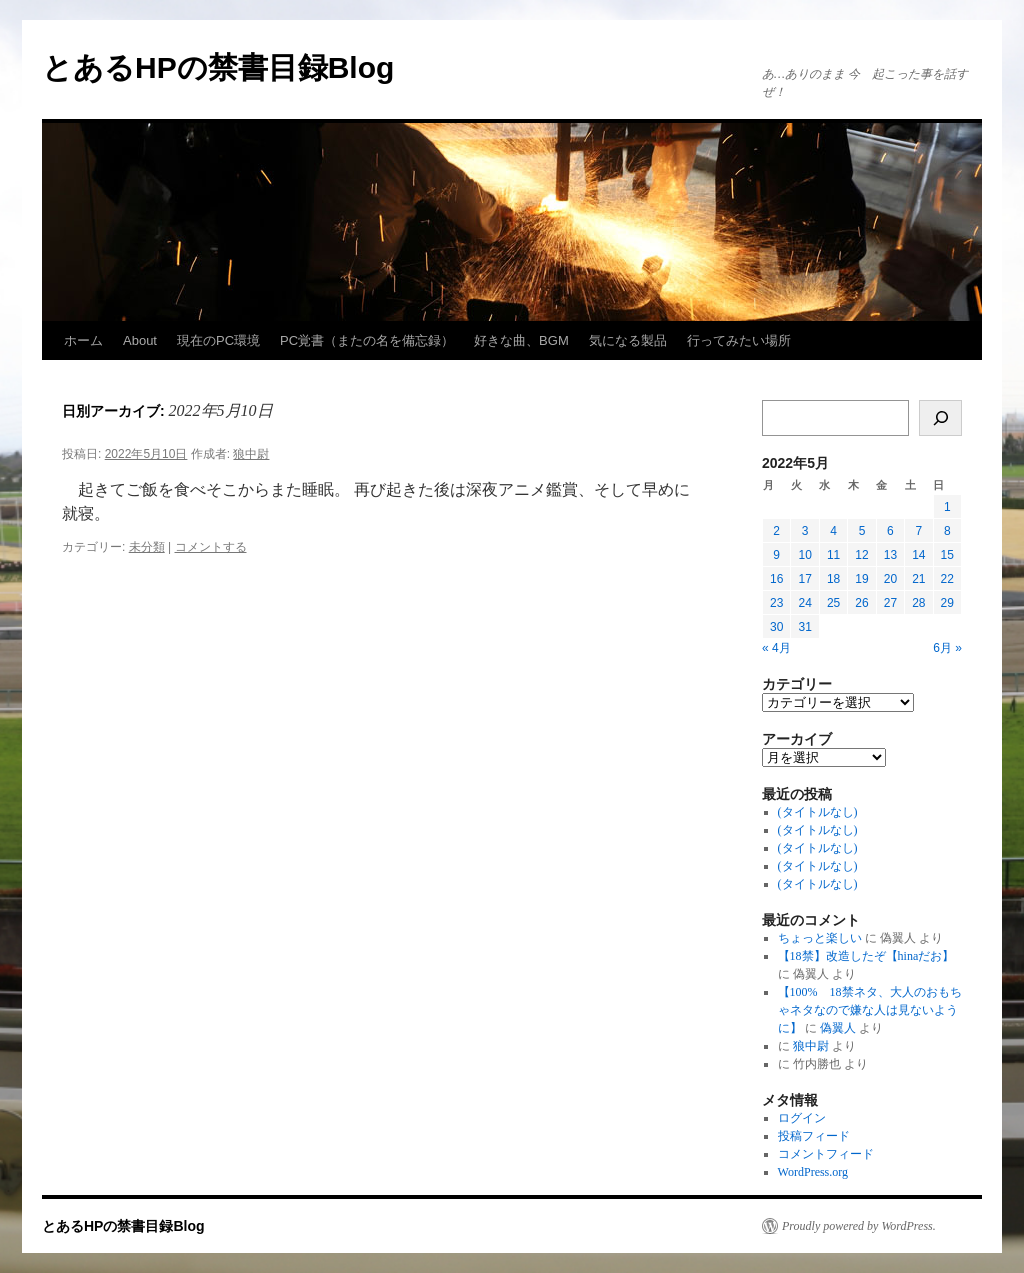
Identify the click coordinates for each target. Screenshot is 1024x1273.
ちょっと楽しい (820, 938)
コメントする (211, 547)
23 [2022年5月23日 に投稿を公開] (776, 603)
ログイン (802, 1118)
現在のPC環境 (218, 340)
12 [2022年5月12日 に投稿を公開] (861, 555)
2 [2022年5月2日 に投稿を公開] (776, 531)
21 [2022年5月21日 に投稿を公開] (918, 579)
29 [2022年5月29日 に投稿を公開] (947, 603)
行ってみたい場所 (739, 340)
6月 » (947, 648)
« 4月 (776, 648)
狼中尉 (251, 454)
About (140, 340)
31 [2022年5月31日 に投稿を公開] (804, 627)
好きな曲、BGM (521, 340)
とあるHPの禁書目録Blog (218, 67)
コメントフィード (826, 1154)
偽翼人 (838, 1028)
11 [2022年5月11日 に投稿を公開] (833, 555)
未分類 (147, 547)
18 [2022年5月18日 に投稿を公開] (833, 579)
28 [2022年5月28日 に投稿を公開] (918, 603)
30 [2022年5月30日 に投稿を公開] (776, 627)
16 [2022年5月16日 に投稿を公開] (776, 579)
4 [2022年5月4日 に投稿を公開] (833, 531)
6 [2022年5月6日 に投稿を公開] (890, 531)
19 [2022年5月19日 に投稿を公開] (861, 579)
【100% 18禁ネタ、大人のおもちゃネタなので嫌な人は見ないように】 (870, 1010)
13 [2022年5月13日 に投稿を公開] (890, 555)
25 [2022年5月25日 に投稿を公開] (833, 603)
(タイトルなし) (818, 812)
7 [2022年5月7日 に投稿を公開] (918, 531)
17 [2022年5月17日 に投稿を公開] (804, 579)
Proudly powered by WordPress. (859, 1226)
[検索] (940, 418)
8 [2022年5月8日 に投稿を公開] (947, 531)
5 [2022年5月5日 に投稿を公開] (862, 531)
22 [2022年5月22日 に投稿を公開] (947, 579)
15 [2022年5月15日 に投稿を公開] (947, 555)
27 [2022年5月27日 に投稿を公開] (890, 603)
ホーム (83, 340)
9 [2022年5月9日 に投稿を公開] (776, 555)
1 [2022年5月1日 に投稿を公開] (947, 507)
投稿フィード (814, 1136)
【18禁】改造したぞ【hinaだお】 (866, 956)
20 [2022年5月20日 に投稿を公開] (890, 579)
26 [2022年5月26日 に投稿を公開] (861, 603)
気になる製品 (628, 340)
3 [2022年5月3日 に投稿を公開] (805, 531)
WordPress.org (813, 1172)
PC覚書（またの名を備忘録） (367, 340)
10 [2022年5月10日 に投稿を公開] (804, 555)
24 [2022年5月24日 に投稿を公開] (804, 603)
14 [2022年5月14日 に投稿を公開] (918, 555)
